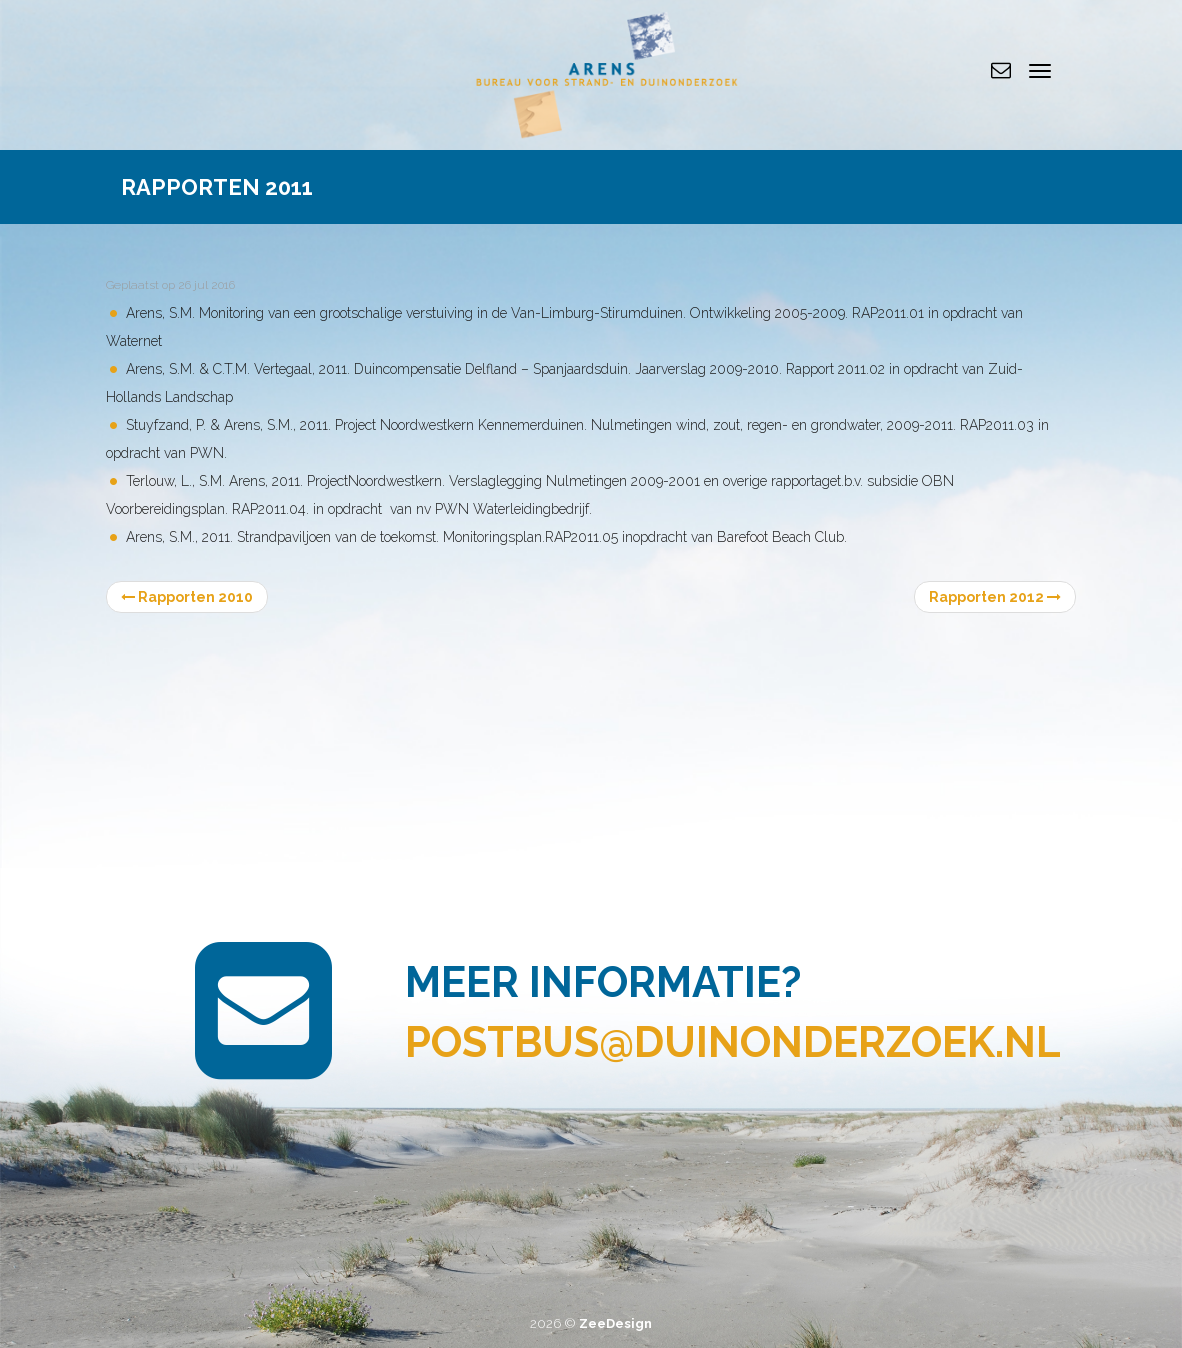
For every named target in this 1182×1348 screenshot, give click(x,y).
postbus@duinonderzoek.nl (733, 1042)
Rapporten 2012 (995, 597)
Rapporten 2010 (187, 597)
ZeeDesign (615, 1323)
